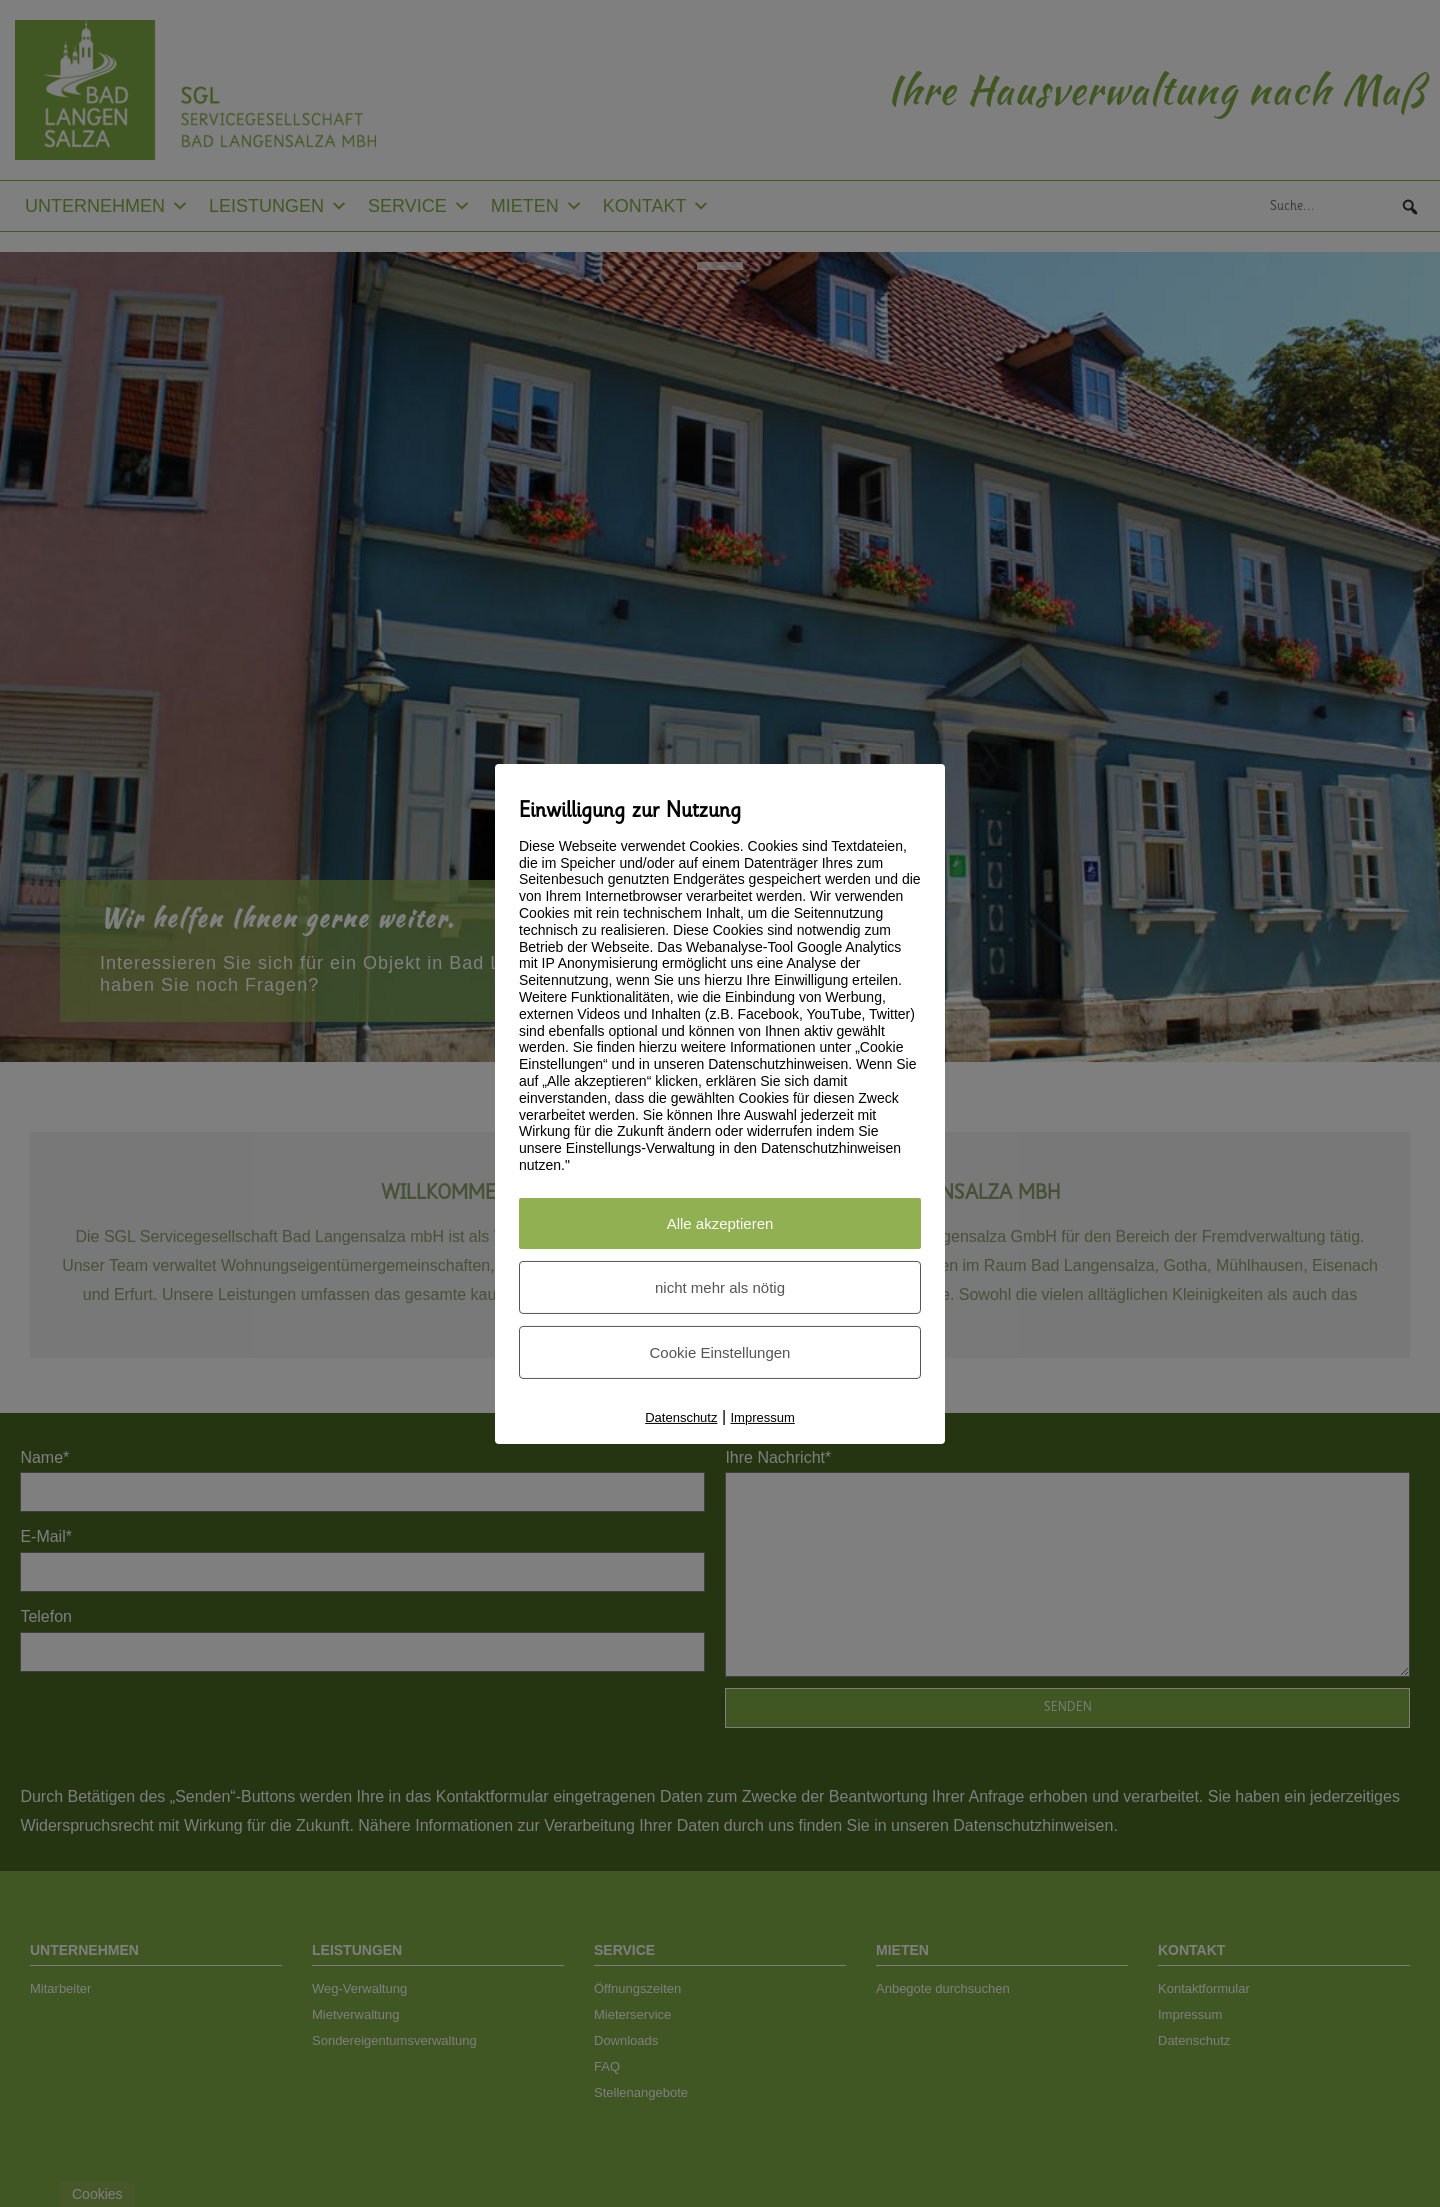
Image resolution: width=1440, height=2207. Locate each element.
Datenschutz (681, 1417)
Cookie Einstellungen (720, 1352)
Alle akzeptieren (720, 1223)
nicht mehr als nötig (720, 1287)
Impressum (763, 1417)
